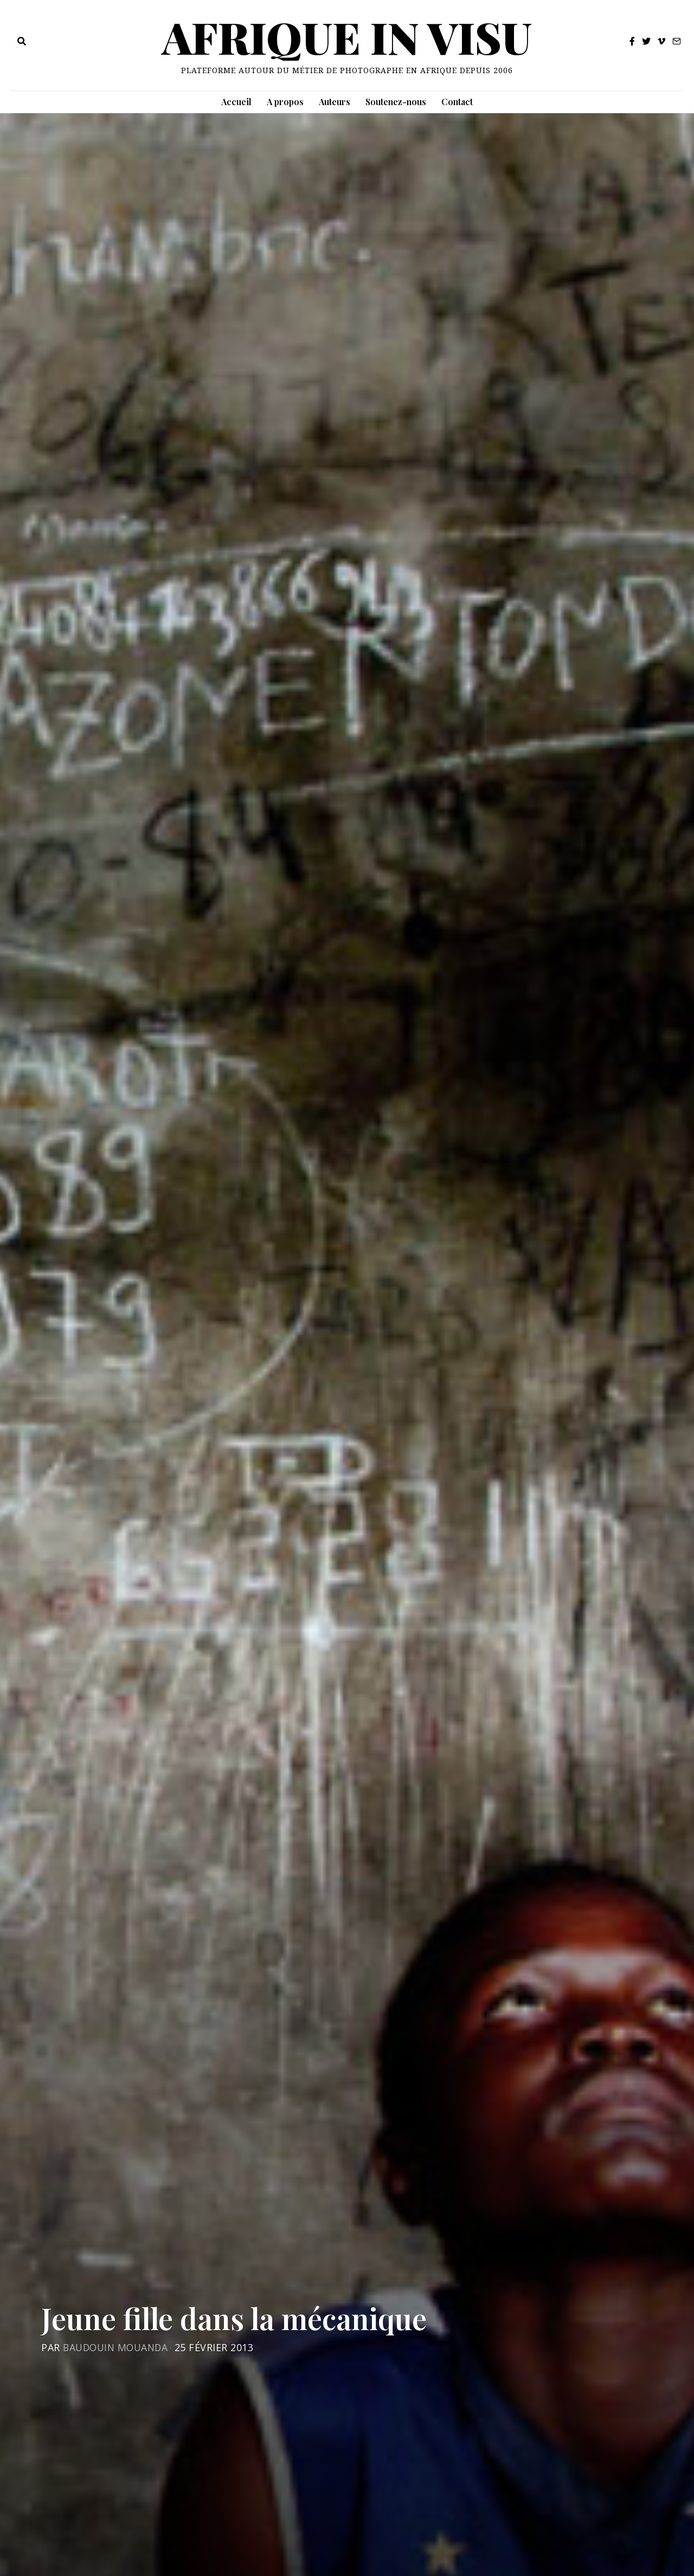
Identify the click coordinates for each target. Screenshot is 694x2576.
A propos (285, 101)
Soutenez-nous (395, 101)
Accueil (236, 101)
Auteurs (334, 101)
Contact (457, 101)
